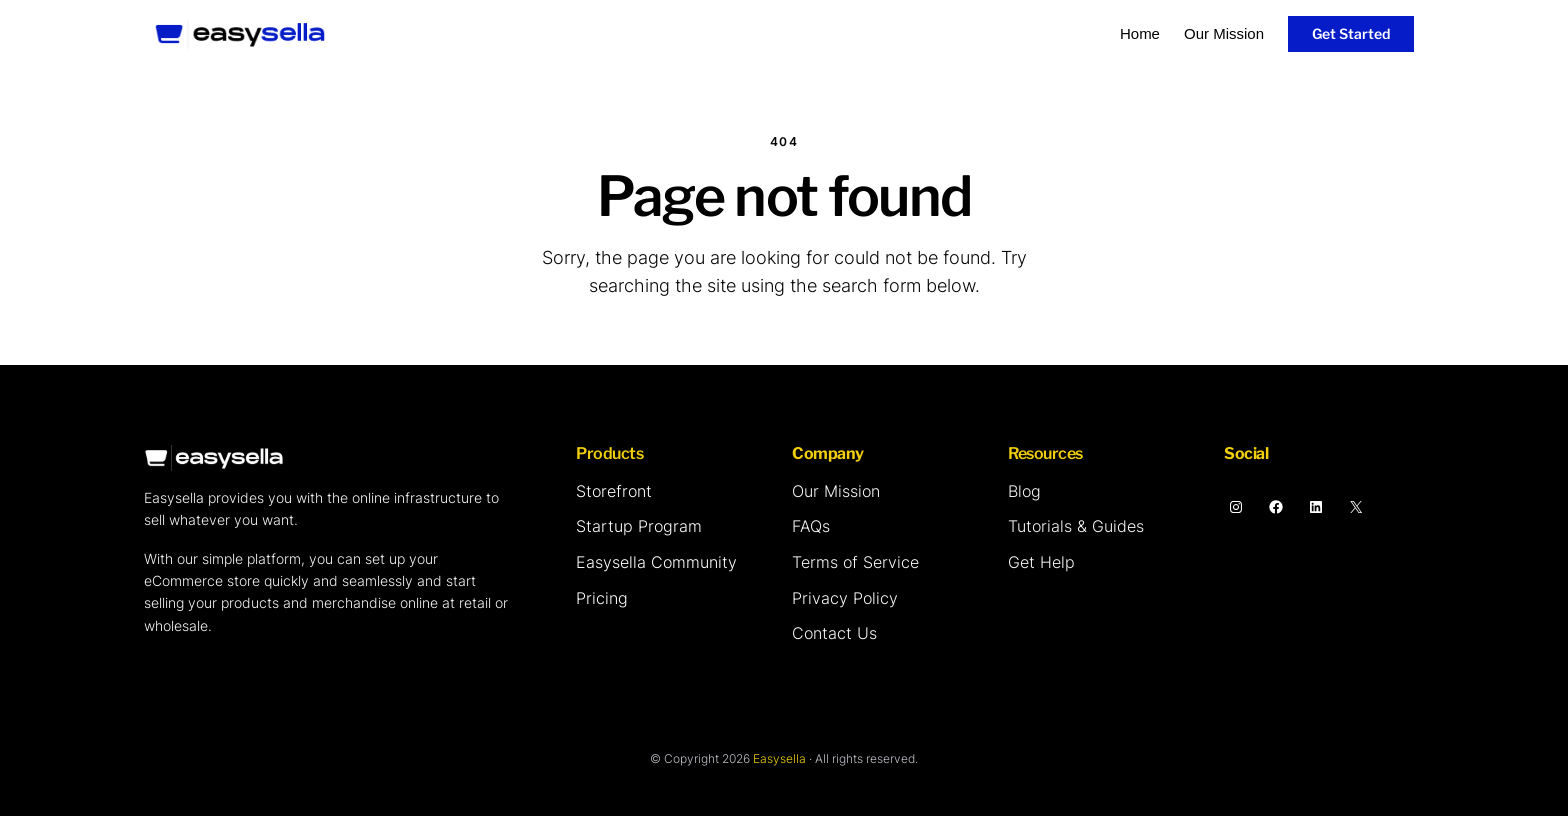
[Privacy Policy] (845, 599)
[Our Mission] (836, 492)
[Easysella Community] (656, 563)
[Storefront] (614, 492)
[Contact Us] (834, 634)
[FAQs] (811, 527)
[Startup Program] (639, 527)
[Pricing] (602, 599)
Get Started (1351, 33)
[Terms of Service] (855, 563)
